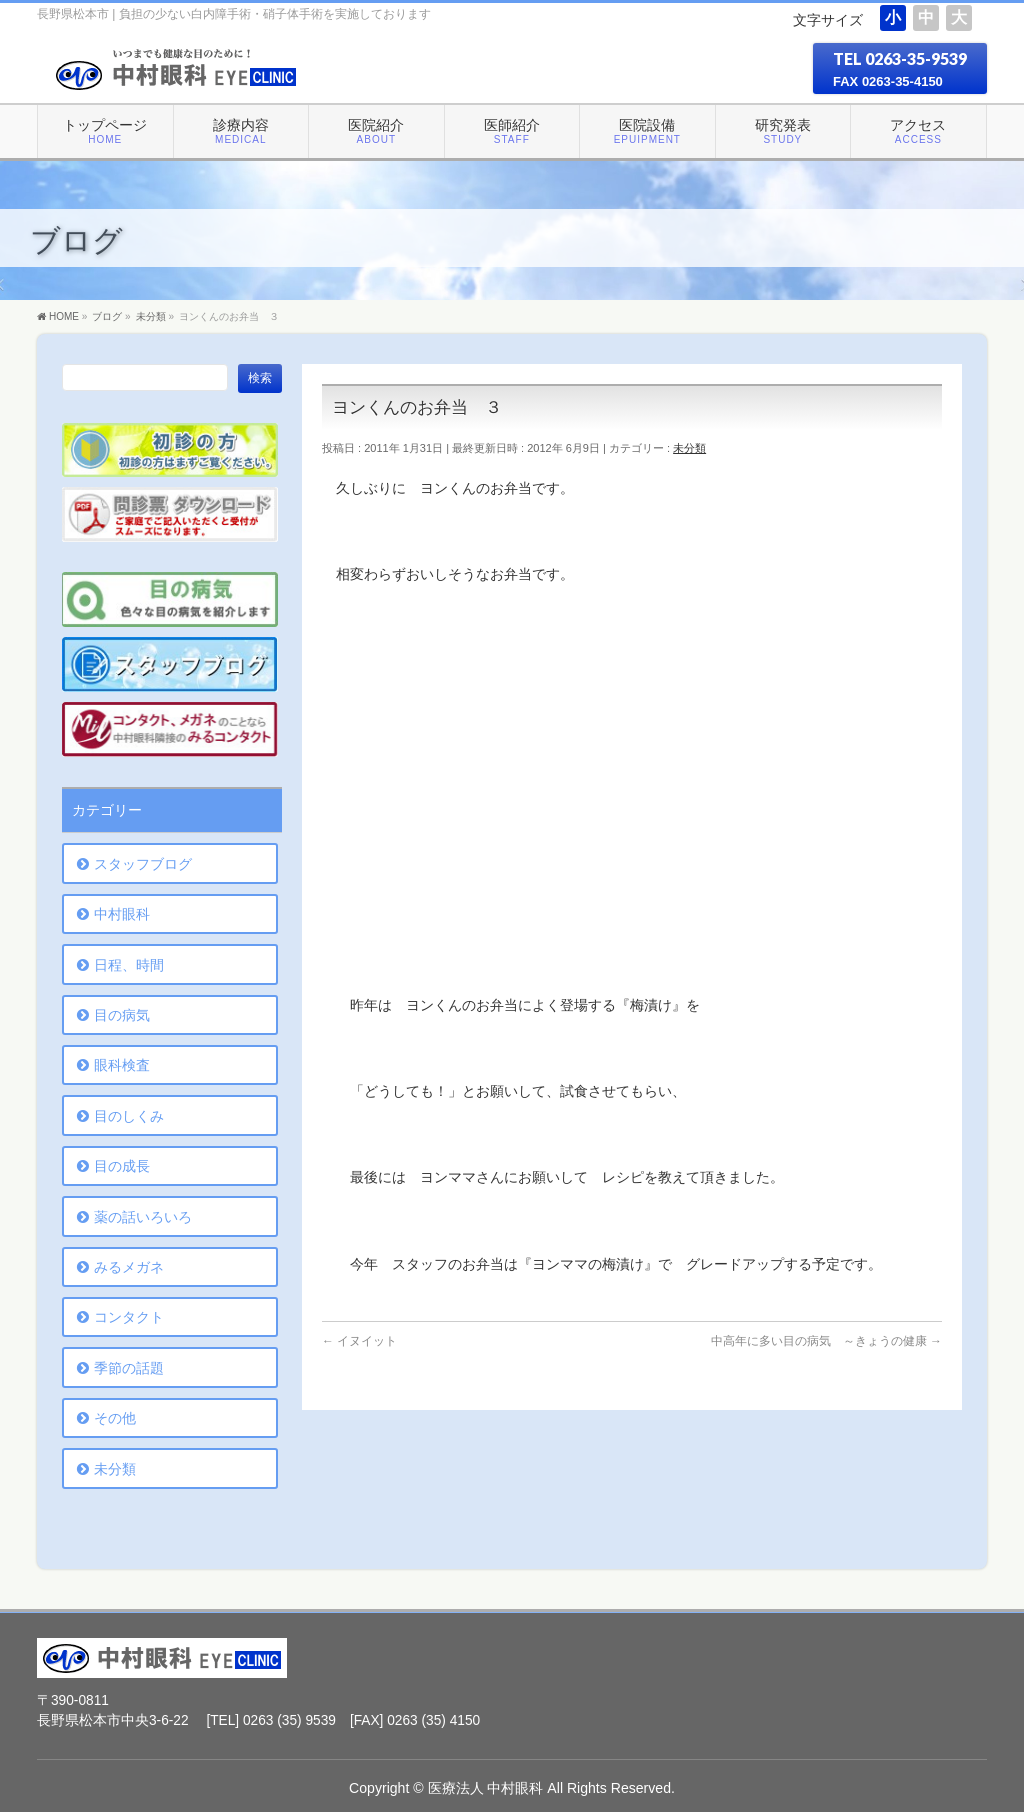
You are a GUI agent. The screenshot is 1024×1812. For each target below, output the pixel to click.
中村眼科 (122, 914)
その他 (115, 1418)
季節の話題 (129, 1368)
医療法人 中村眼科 (486, 1788)
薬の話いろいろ (143, 1217)
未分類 (689, 448)
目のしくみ (129, 1116)
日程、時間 (129, 965)
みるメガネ (129, 1267)
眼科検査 (122, 1065)
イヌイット (359, 1341)
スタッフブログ (143, 864)
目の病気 (122, 1015)
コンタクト (129, 1317)
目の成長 (122, 1166)
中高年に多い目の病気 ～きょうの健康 (826, 1341)
